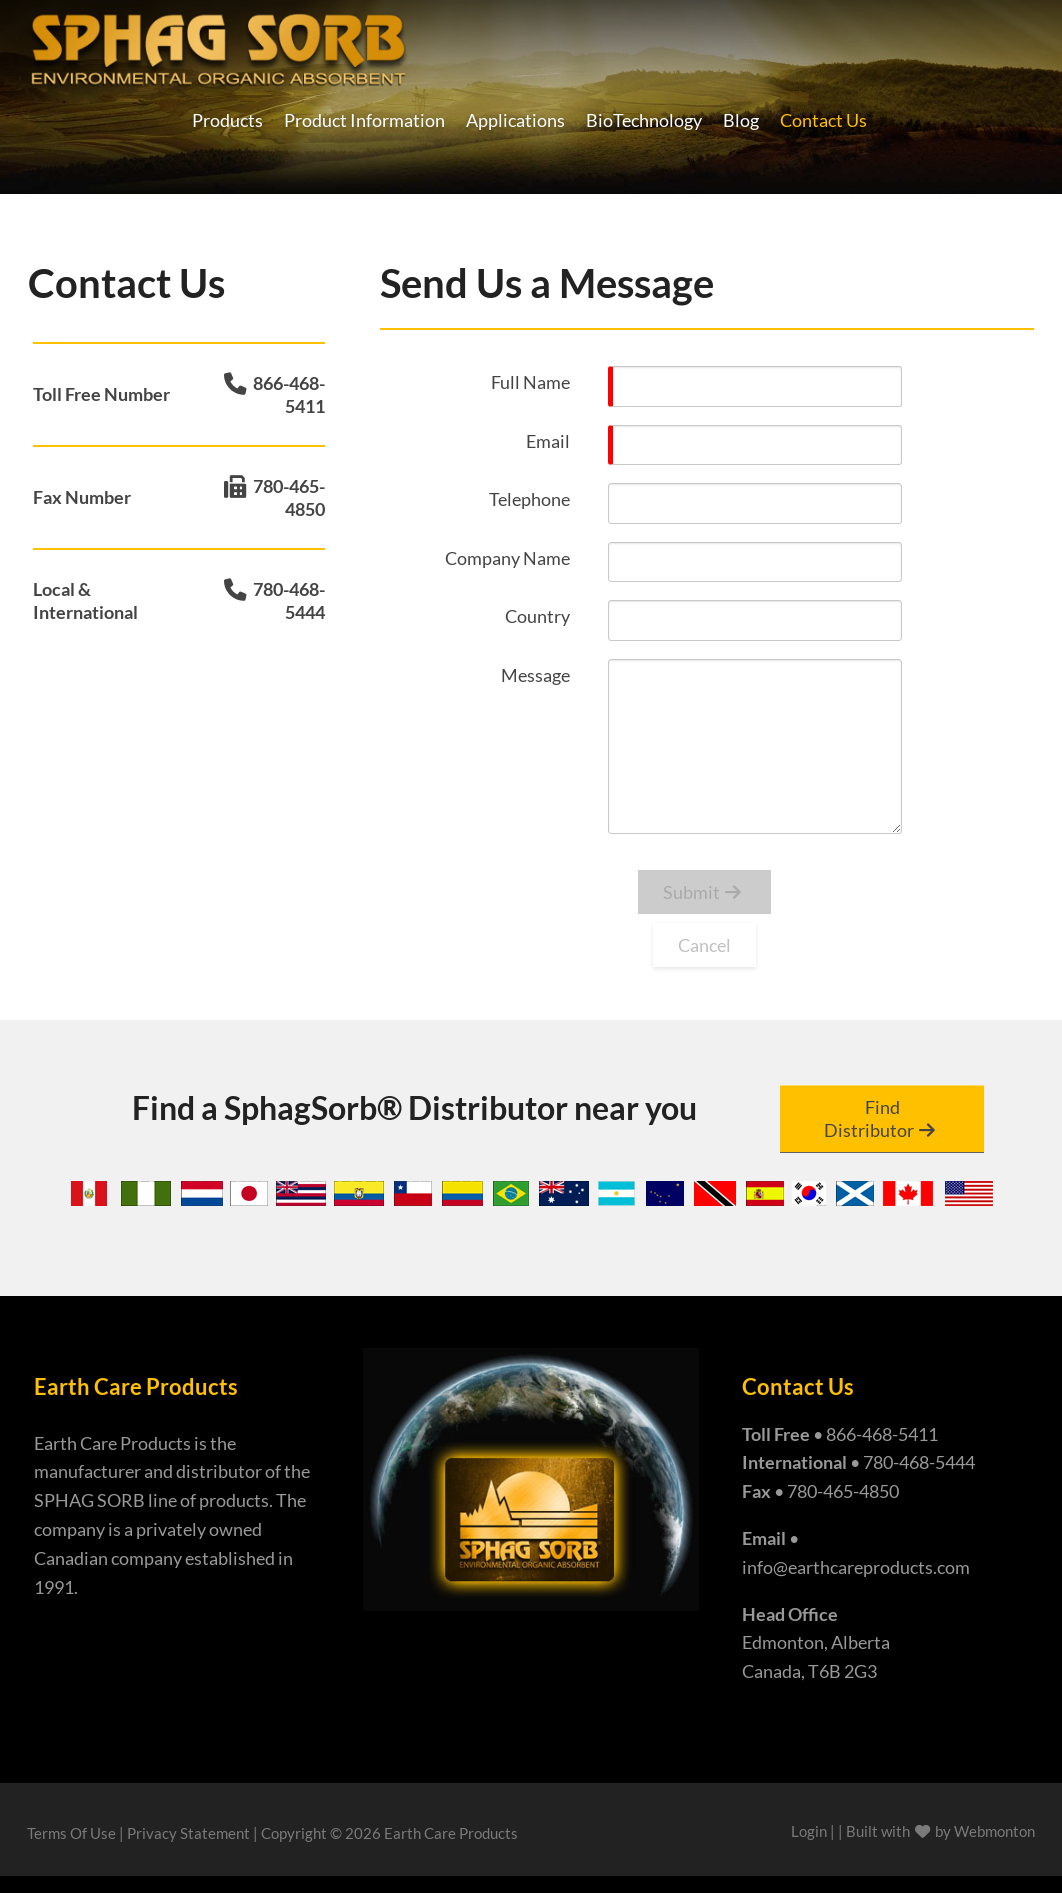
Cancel (704, 945)
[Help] (583, 380)
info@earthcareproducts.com (856, 1567)
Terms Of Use (71, 1833)
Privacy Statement (188, 1833)
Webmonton (994, 1831)
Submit (691, 892)
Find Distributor (869, 1118)
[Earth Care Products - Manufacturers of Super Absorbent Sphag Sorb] (218, 46)
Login (809, 1831)
